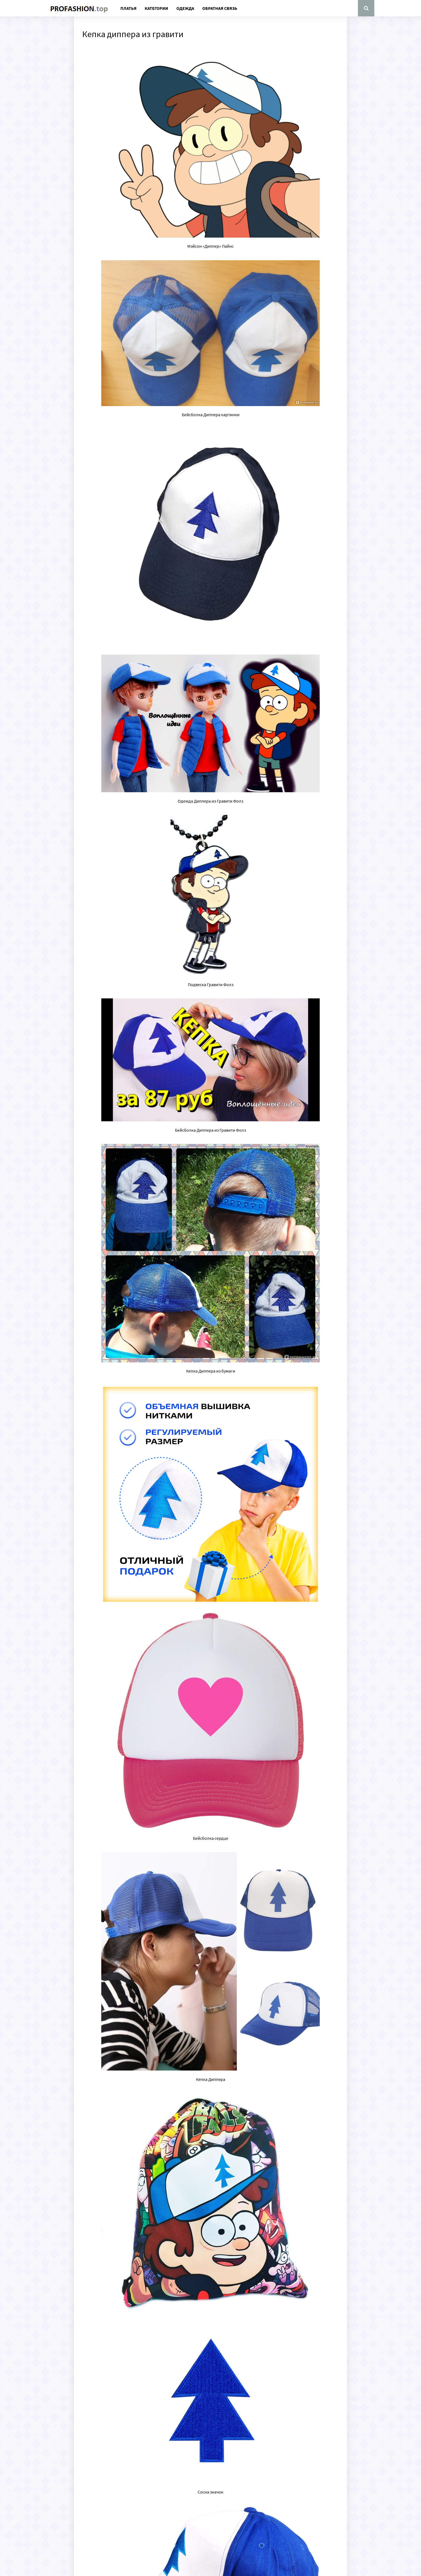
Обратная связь (219, 8)
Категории (156, 8)
